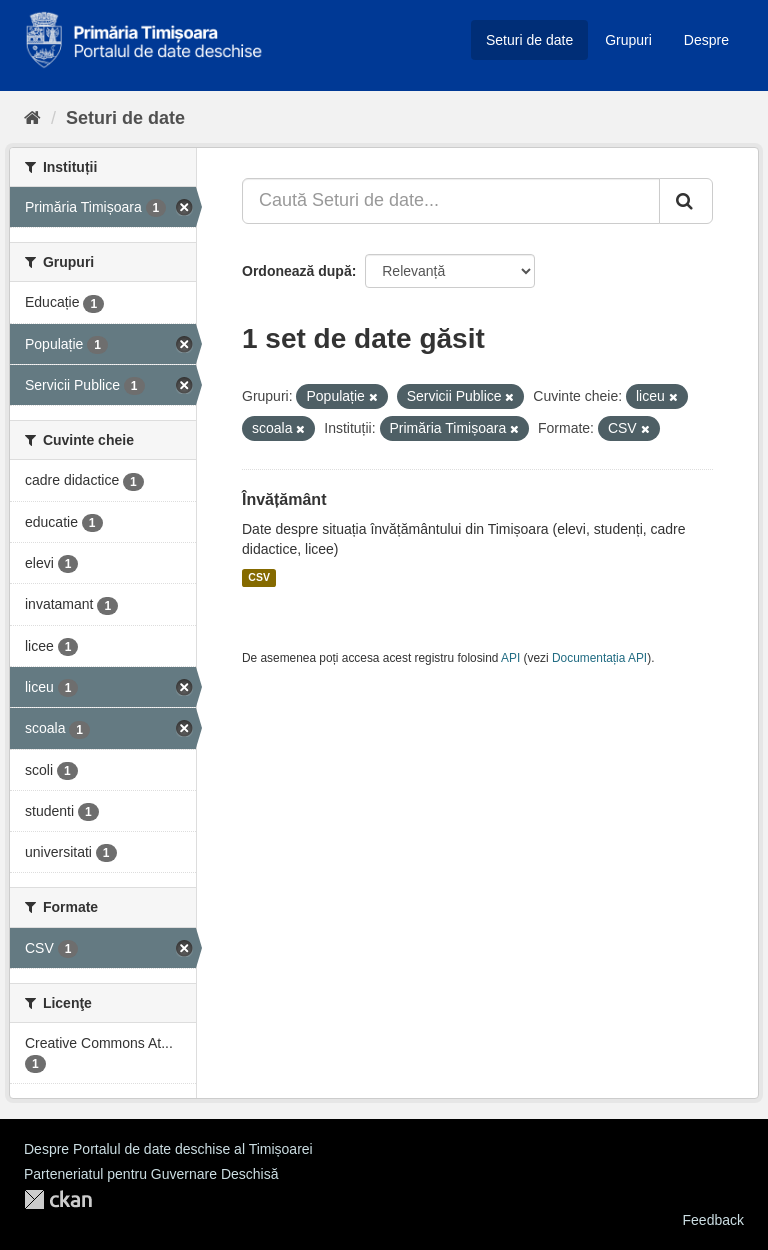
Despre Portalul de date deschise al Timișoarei (168, 1149)
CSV (259, 578)
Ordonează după (297, 271)
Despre (706, 40)
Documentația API (599, 658)
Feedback (713, 1220)
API (510, 658)
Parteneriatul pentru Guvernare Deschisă (151, 1174)
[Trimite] (686, 201)
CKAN (58, 1199)
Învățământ (284, 499)
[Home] (32, 118)
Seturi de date (529, 40)
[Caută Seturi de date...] (451, 201)
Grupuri (628, 40)
